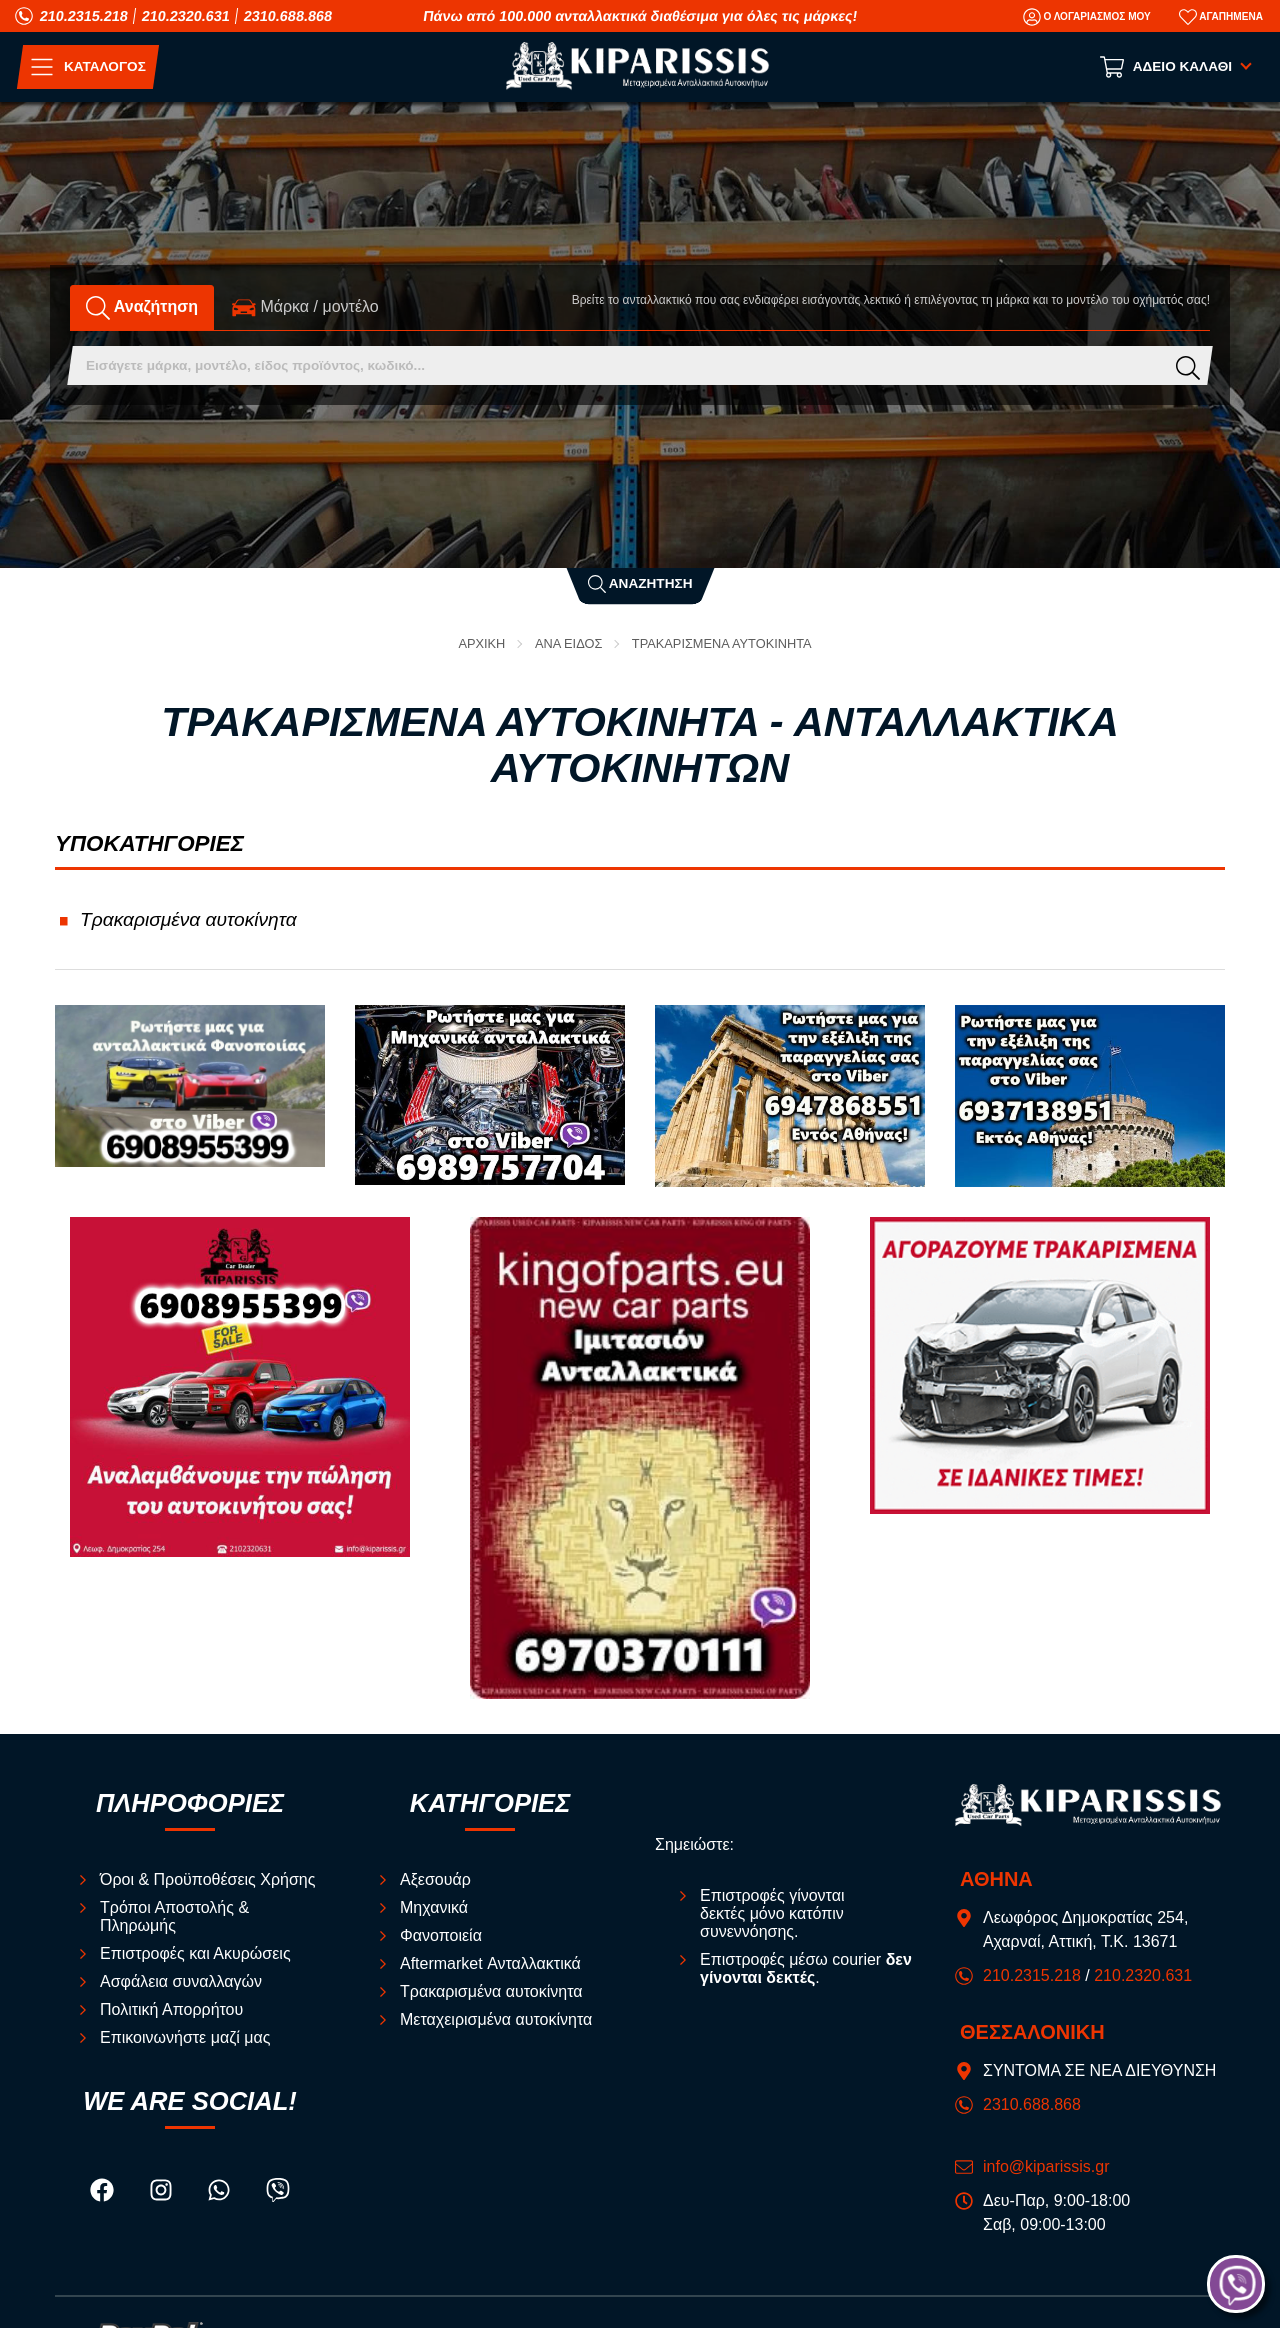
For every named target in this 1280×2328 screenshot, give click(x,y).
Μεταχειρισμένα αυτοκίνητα (496, 2019)
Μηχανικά (434, 1907)
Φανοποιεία (441, 1935)
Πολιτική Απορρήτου (171, 2009)
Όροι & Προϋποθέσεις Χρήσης (207, 1879)
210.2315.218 (84, 16)
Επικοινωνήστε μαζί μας (185, 2037)
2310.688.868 (288, 16)
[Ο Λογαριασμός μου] (1087, 17)
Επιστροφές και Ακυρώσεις (195, 1953)
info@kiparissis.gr (1046, 2166)
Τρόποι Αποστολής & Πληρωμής (174, 1916)
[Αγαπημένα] (1221, 17)
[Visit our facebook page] (104, 2192)
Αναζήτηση (640, 583)
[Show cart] (1177, 67)
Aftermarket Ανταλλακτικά (490, 1963)
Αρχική (481, 644)
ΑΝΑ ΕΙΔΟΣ (568, 644)
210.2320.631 (186, 16)
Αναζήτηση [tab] (142, 306)
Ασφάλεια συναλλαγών (181, 1981)
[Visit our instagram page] (163, 2192)
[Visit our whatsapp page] (221, 2192)
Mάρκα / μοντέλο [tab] (305, 306)
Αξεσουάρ (435, 1879)
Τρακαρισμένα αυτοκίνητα (722, 644)
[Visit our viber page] (278, 2192)
